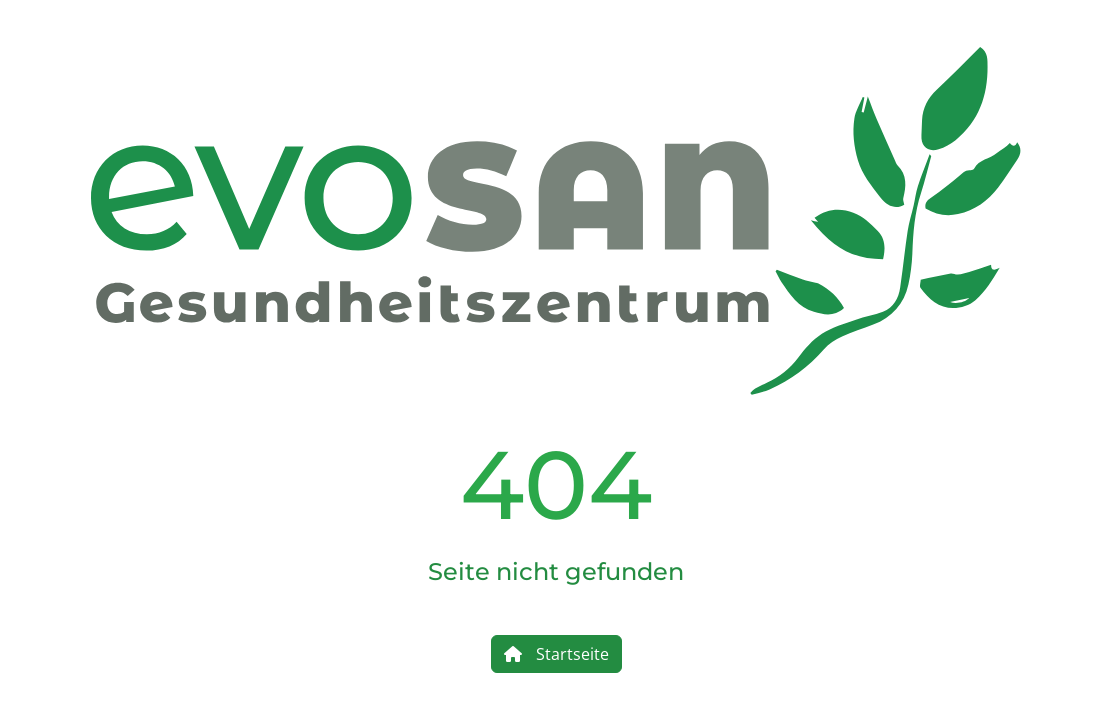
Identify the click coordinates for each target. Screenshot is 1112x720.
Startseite (556, 654)
